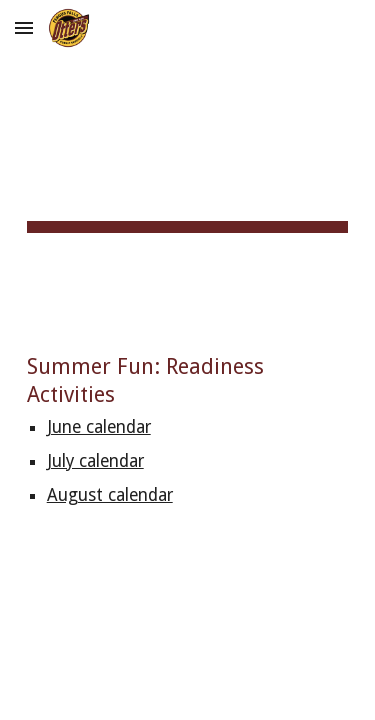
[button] (24, 27)
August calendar (110, 495)
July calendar (95, 461)
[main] (188, 160)
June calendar (99, 427)
